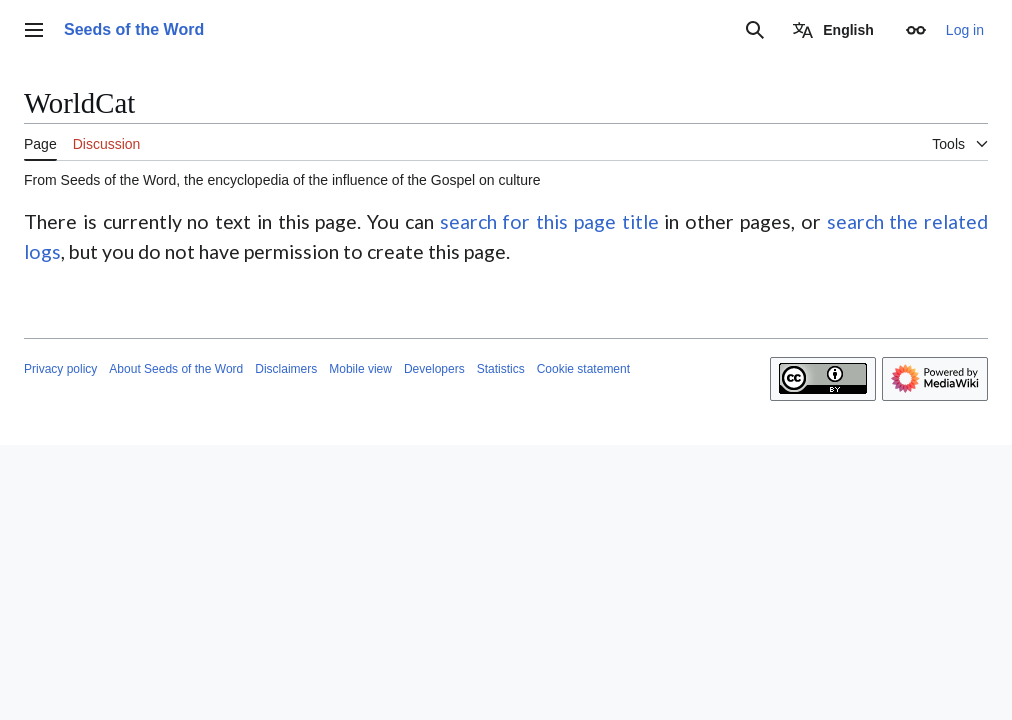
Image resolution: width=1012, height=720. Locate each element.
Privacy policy (60, 369)
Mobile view (360, 369)
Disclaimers (286, 369)
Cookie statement (583, 369)
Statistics (501, 369)
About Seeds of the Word (176, 369)
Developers (434, 369)
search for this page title (549, 221)
